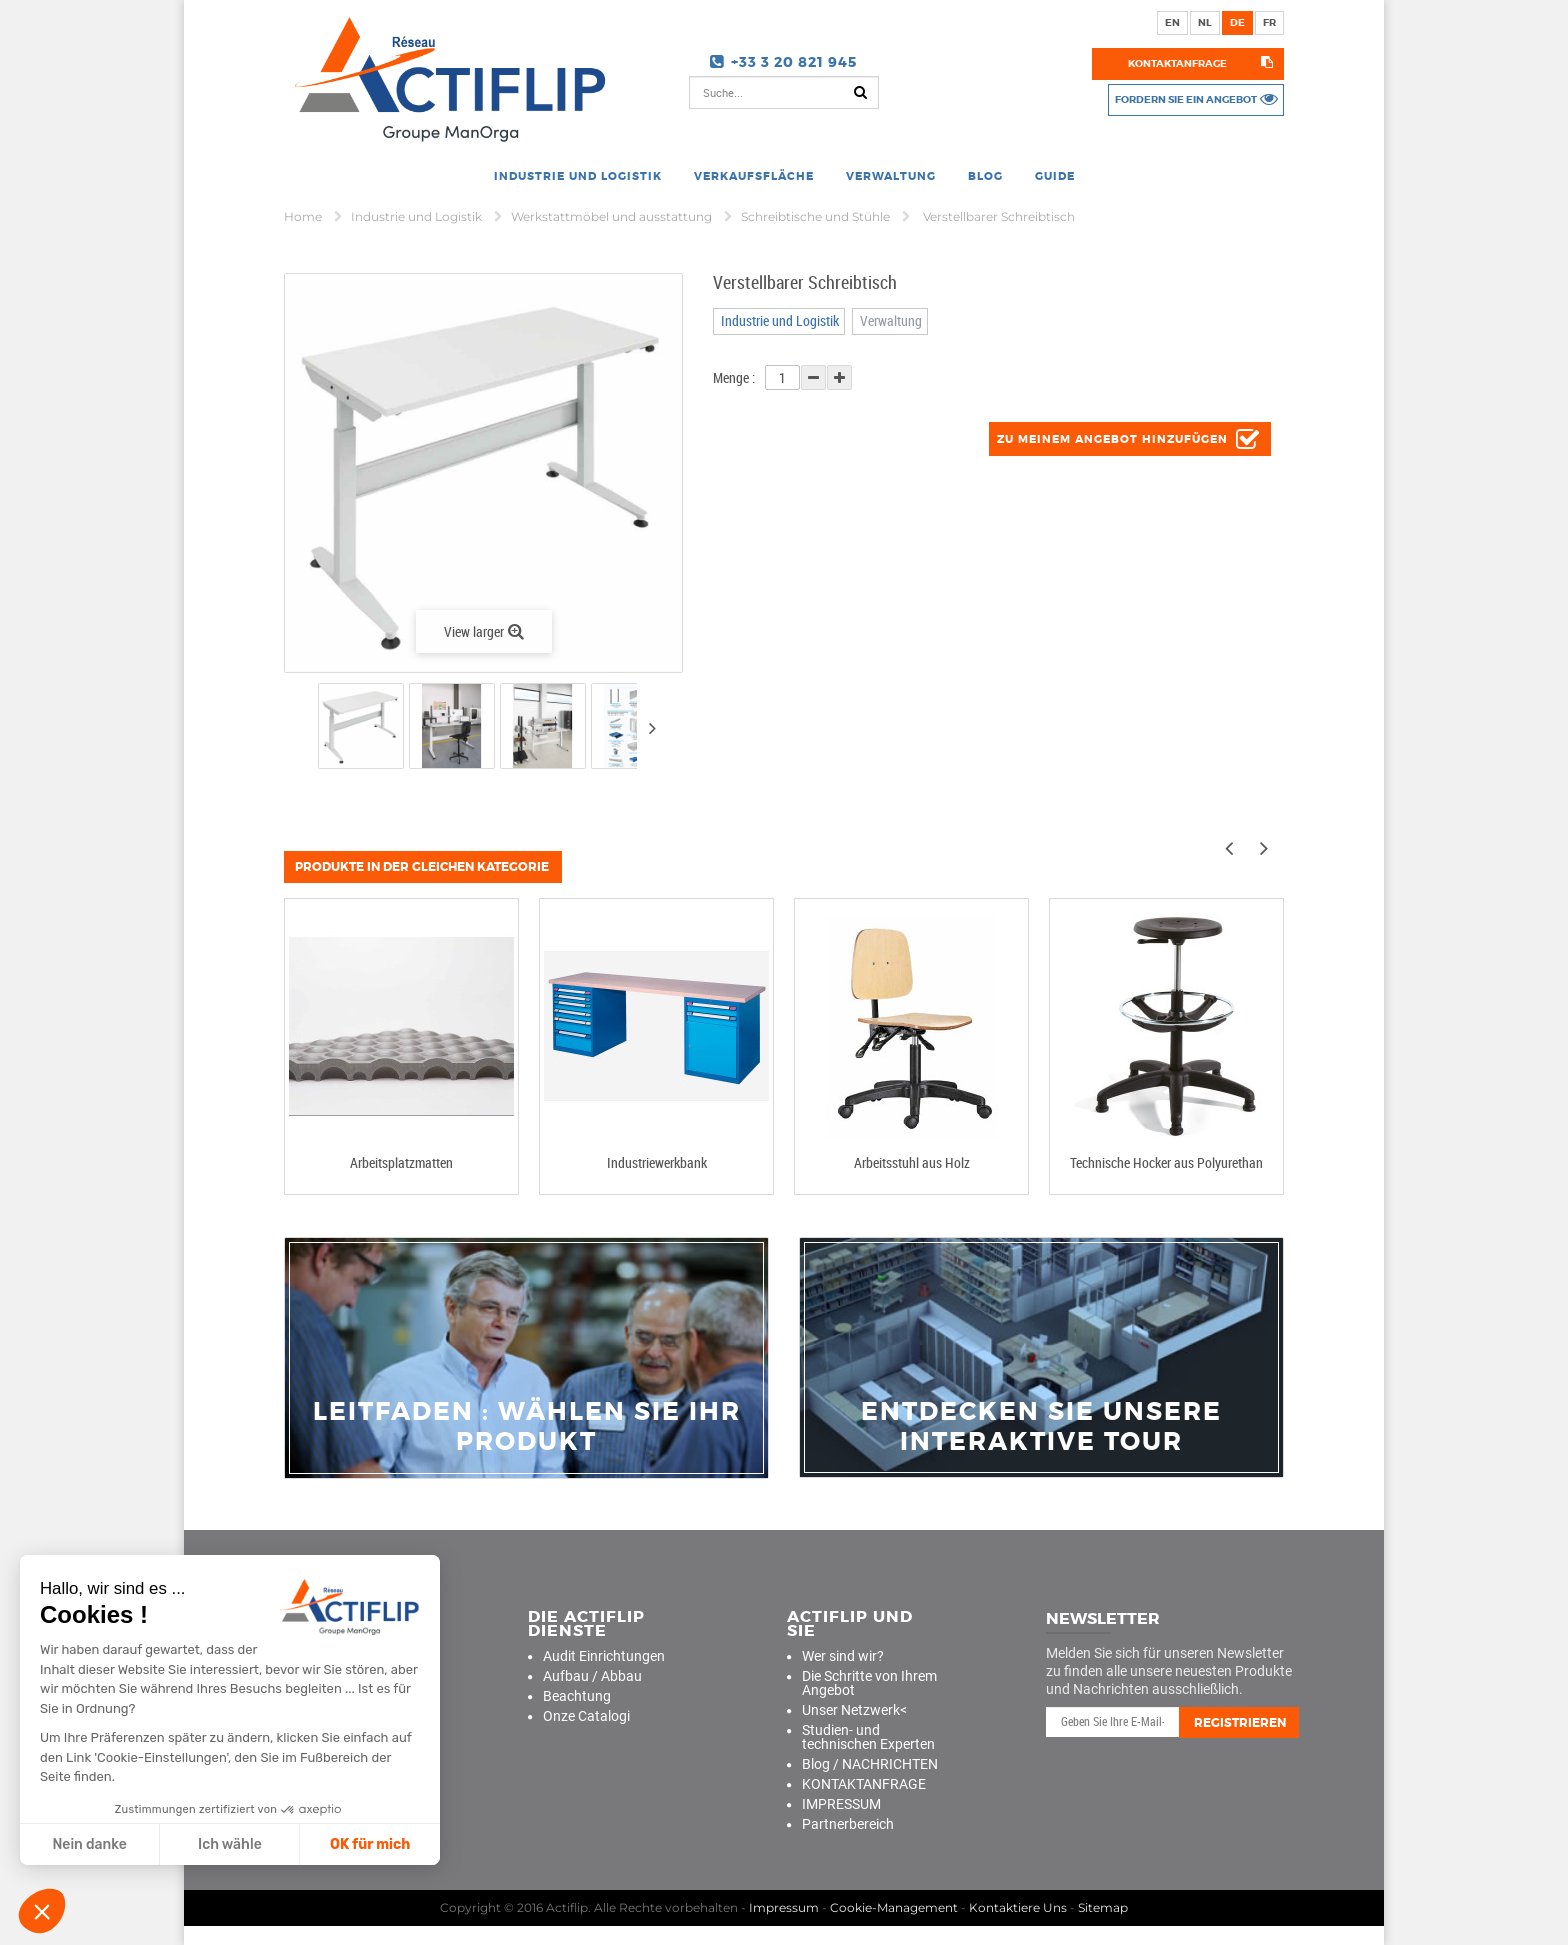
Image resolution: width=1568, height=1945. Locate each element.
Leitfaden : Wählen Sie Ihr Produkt (527, 1427)
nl (1205, 22)
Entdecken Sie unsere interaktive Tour (1041, 1427)
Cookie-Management (894, 1906)
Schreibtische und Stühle (817, 216)
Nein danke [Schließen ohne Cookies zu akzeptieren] (89, 1844)
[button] (42, 1911)
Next (652, 728)
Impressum (784, 1906)
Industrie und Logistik (418, 216)
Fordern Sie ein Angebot (1178, 99)
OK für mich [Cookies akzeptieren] (370, 1844)
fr (1269, 22)
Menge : (734, 377)
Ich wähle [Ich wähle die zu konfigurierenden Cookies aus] (230, 1844)
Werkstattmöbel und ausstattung (613, 216)
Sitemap (1103, 1906)
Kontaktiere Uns (1018, 1906)
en (1172, 22)
